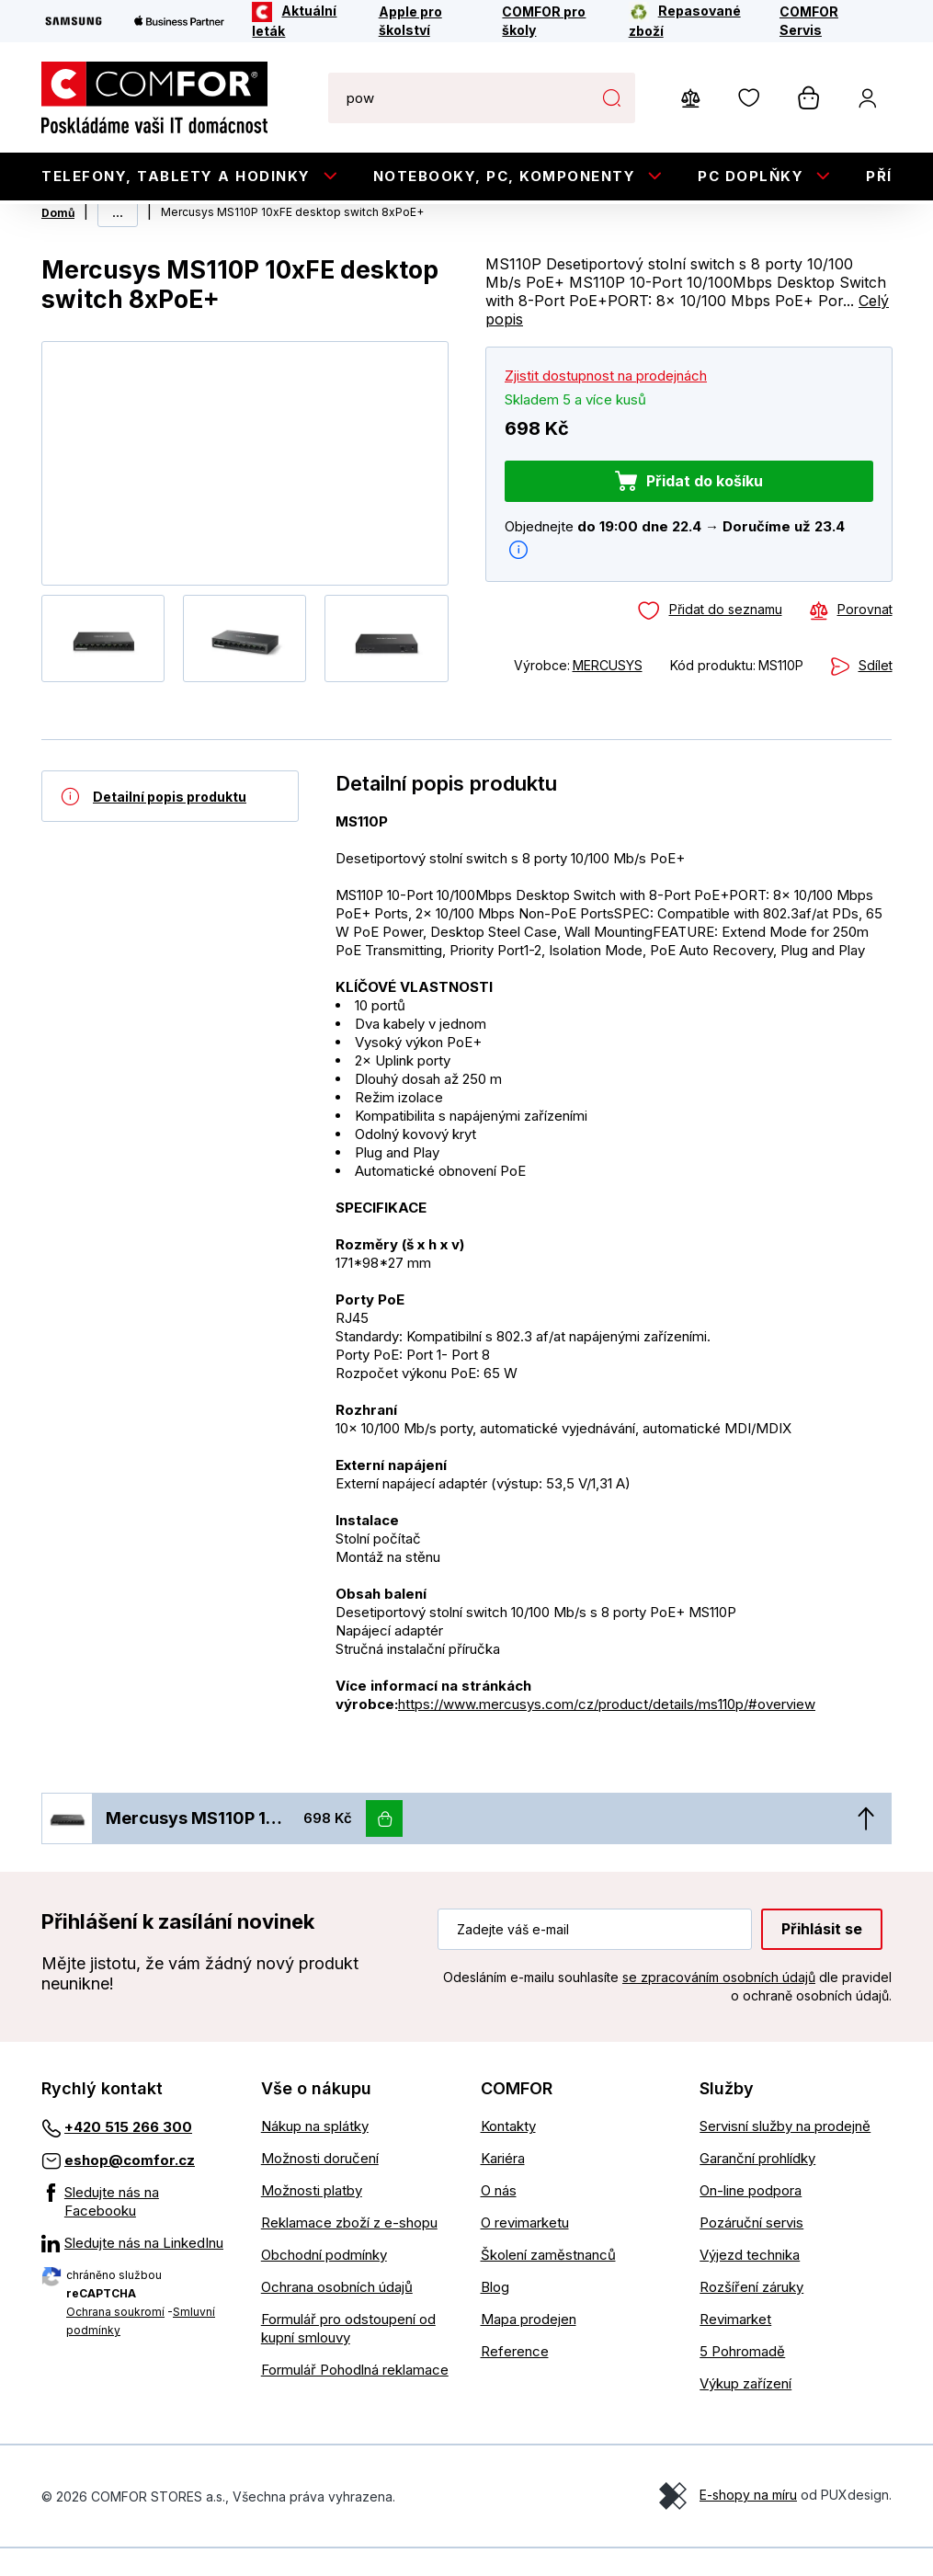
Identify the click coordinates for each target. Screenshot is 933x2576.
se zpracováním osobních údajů (718, 2004)
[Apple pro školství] (428, 21)
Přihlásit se (821, 1956)
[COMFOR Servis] (823, 21)
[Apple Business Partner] (179, 21)
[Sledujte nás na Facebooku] (137, 2229)
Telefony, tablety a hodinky (176, 176)
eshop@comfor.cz (129, 2187)
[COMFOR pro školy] (553, 21)
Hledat (611, 97)
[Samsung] (73, 21)
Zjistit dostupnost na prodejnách (606, 403)
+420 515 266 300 (128, 2153)
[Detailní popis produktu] (170, 824)
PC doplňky (750, 176)
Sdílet (875, 693)
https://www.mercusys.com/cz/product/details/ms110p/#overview (606, 1731)
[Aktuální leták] (303, 21)
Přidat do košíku (703, 508)
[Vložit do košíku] (384, 1846)
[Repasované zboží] (692, 21)
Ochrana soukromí (115, 2339)
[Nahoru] (866, 1846)
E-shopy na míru (748, 2522)
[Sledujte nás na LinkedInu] (137, 2271)
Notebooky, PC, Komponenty (504, 176)
